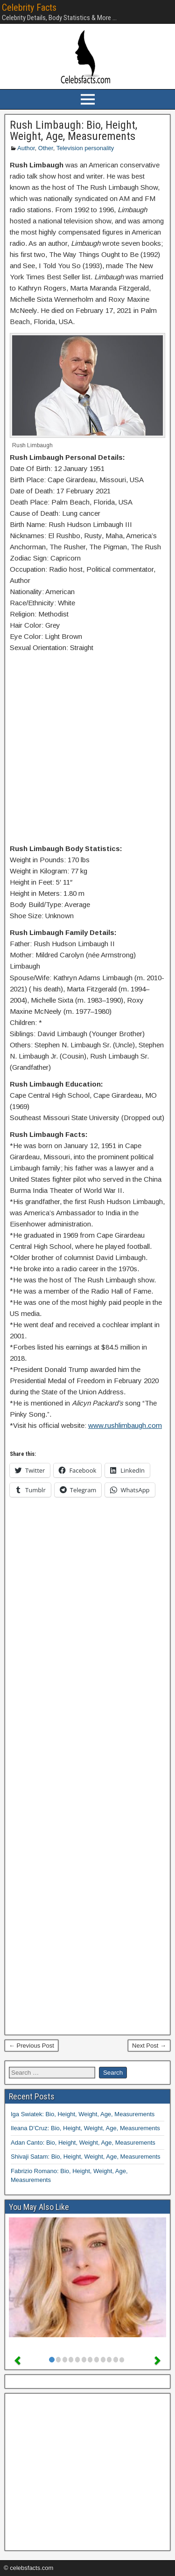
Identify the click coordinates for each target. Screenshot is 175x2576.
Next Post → (149, 2045)
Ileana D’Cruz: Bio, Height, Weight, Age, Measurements (85, 2128)
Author (26, 148)
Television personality (85, 148)
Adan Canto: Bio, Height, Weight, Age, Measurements (83, 2142)
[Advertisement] (87, 750)
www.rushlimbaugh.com (125, 1425)
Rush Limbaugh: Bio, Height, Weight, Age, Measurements (73, 130)
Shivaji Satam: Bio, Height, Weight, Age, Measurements (86, 2156)
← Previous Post (31, 2045)
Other (45, 148)
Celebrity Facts (29, 7)
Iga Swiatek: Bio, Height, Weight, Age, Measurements (82, 2114)
